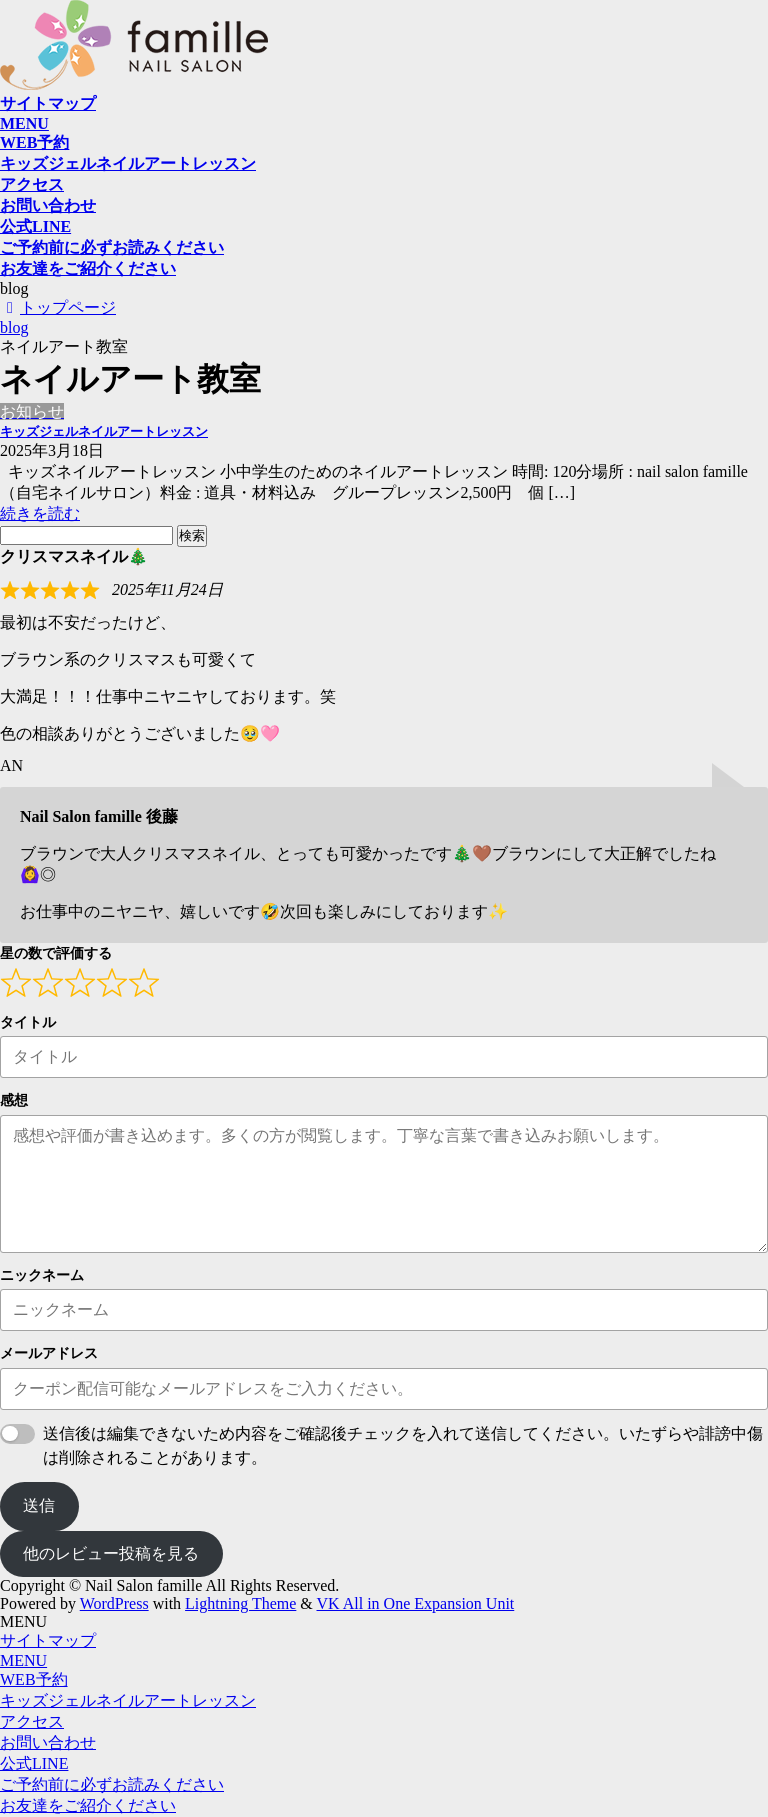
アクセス (32, 1721)
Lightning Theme (240, 1603)
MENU (23, 1660)
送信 (39, 1505)
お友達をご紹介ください (88, 1805)
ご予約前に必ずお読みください (112, 1784)
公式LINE (34, 1763)
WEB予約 (34, 1679)
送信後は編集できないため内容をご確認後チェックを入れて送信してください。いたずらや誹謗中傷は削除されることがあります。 (403, 1445)
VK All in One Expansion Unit (416, 1603)
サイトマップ (48, 1640)
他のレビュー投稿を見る (111, 1553)
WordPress (114, 1603)
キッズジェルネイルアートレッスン (104, 431)
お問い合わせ (48, 1742)
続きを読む (40, 513)
